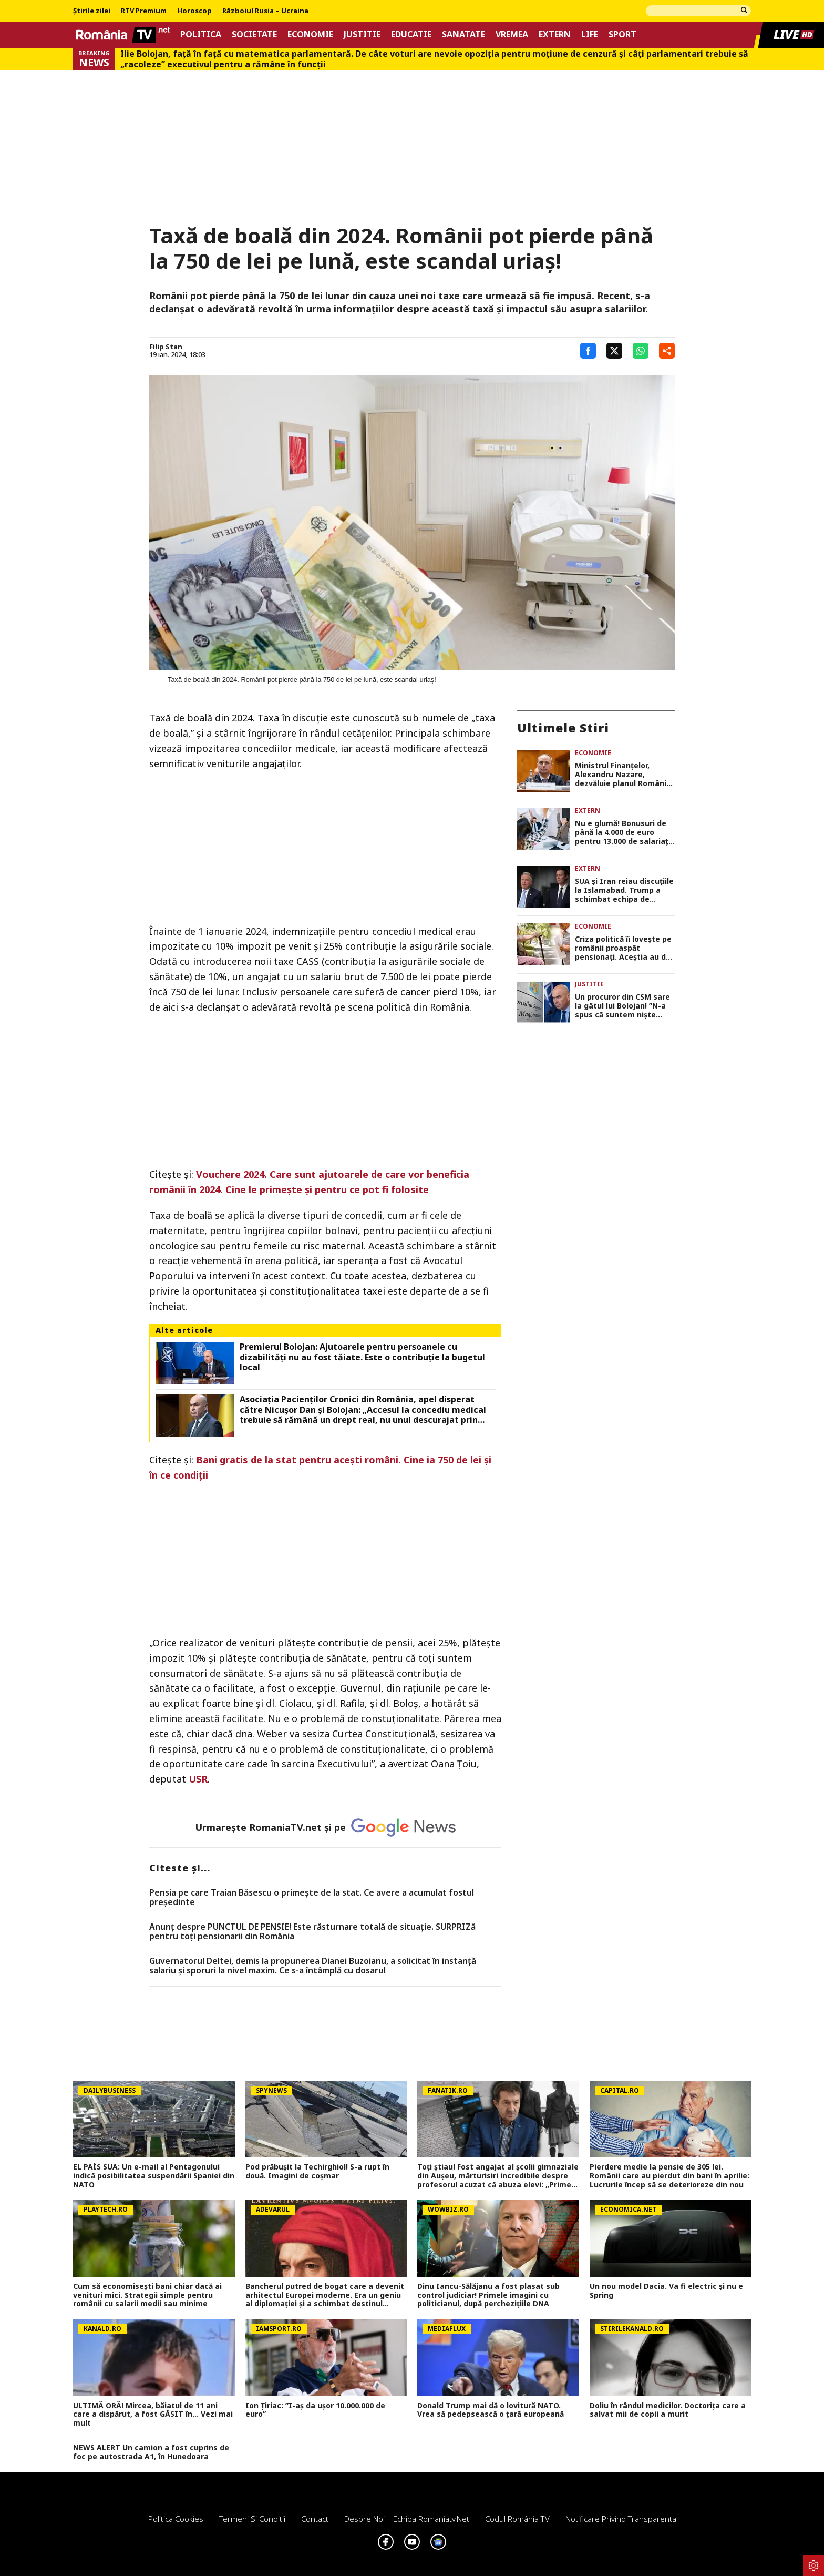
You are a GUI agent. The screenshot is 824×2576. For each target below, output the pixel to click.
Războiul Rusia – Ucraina (265, 11)
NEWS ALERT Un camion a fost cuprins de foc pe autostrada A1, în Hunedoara (151, 2452)
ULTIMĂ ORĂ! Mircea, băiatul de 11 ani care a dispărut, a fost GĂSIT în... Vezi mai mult (153, 2414)
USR (198, 1779)
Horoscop (194, 11)
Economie (310, 34)
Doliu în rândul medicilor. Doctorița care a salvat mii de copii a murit (668, 2410)
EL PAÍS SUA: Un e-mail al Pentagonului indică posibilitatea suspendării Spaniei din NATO (153, 2176)
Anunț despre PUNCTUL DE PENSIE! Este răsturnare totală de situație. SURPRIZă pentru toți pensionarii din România (312, 1931)
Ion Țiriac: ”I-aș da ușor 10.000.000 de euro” (315, 2410)
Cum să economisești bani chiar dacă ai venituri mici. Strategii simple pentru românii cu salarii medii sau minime (147, 2295)
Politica (200, 34)
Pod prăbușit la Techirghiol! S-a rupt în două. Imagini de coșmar (317, 2172)
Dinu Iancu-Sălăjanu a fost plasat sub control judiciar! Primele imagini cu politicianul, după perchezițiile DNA (488, 2295)
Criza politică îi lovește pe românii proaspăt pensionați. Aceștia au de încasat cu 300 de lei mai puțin (623, 948)
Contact (314, 2518)
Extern (555, 34)
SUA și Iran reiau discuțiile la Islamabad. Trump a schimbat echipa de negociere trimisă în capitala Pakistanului (624, 890)
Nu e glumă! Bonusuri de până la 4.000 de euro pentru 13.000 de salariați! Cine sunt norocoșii (624, 832)
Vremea (512, 34)
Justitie (362, 34)
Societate (254, 34)
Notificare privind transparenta (620, 2518)
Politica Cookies (175, 2518)
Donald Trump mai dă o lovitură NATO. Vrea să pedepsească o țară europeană (490, 2410)
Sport (622, 34)
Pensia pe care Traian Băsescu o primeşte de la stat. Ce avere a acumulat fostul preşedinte (311, 1897)
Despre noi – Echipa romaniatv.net (406, 2518)
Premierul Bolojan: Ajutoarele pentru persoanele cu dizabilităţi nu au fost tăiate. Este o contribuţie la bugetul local (362, 1357)
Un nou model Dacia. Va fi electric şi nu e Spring (666, 2291)
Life (589, 34)
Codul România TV (517, 2518)
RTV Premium (144, 11)
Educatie (411, 34)
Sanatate (463, 34)
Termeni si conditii (252, 2518)
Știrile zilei (91, 11)
